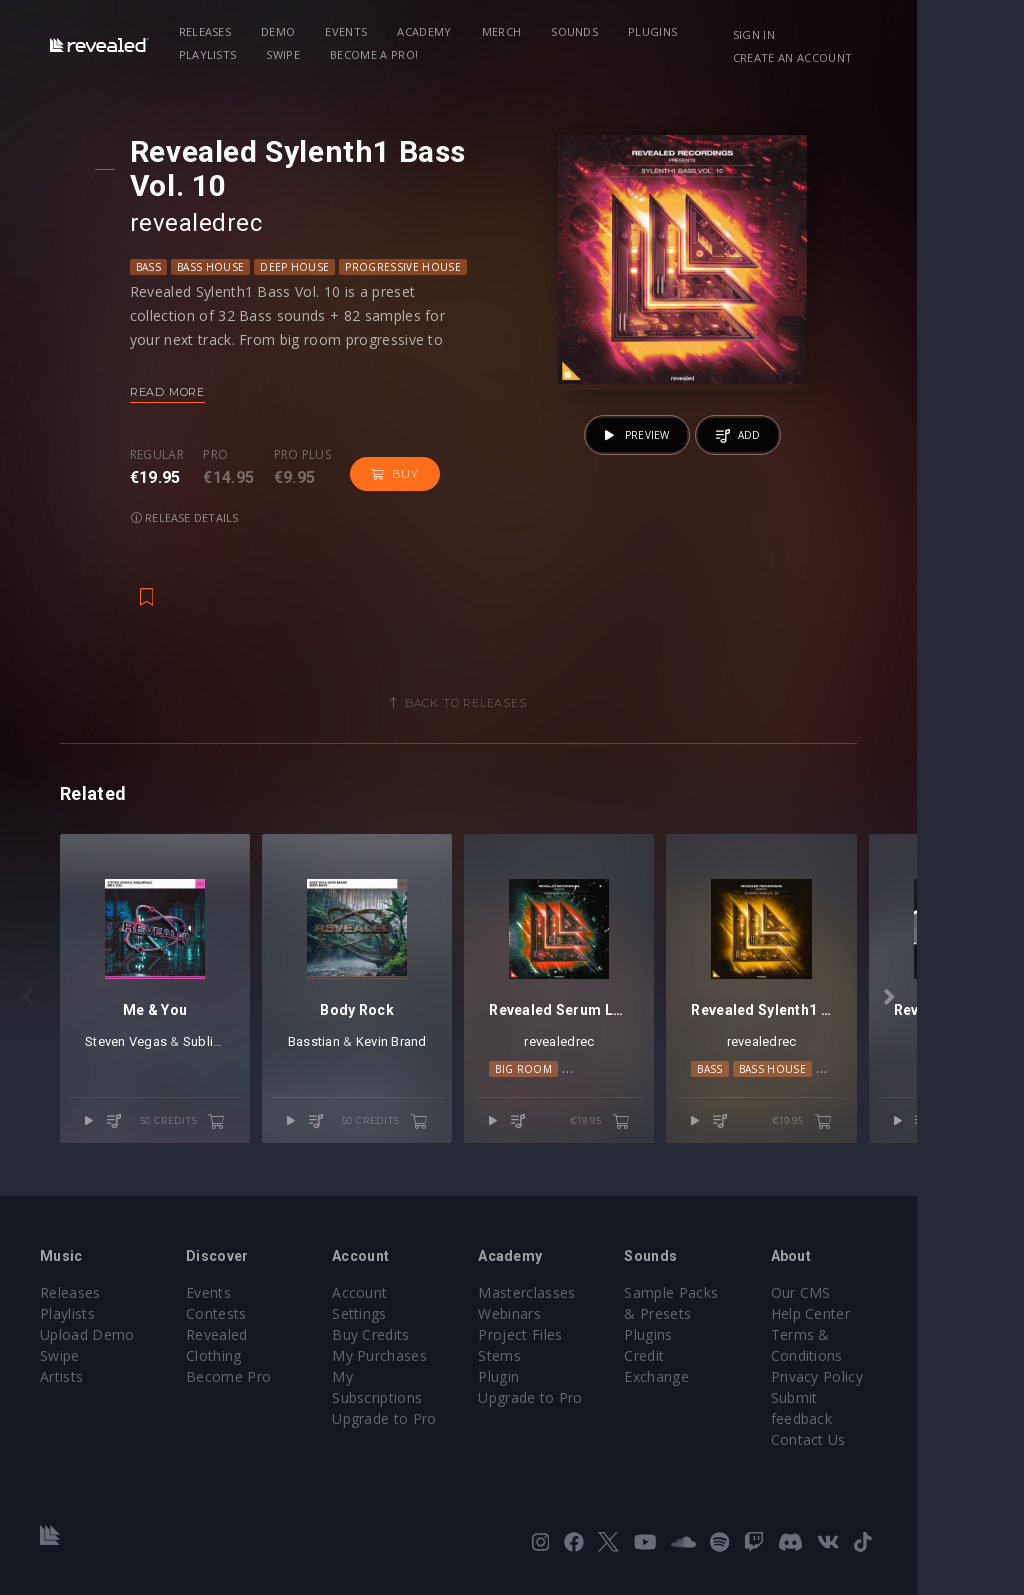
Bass (157, 267)
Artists (61, 1385)
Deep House (303, 267)
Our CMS (890, 1301)
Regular (166, 455)
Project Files (574, 1343)
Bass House (219, 267)
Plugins (665, 31)
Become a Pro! (299, 54)
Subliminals (218, 1068)
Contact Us (897, 1427)
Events (360, 31)
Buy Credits (407, 1322)
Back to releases (519, 703)
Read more (176, 392)
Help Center (900, 1322)
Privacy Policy (906, 1385)
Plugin (552, 1385)
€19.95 (680, 1149)
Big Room (577, 1096)
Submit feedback (916, 1406)
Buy (403, 474)
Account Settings (425, 1301)
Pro (224, 455)
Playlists (749, 31)
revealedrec (205, 223)
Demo (291, 31)
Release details (194, 517)
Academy (437, 31)
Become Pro (246, 1364)
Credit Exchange (750, 1364)
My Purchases (415, 1343)
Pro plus (311, 455)
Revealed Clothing (264, 1343)
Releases (218, 31)
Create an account (879, 57)
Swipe (209, 54)
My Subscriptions (425, 1364)
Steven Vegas (126, 1068)
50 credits (209, 1149)
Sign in (841, 34)
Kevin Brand (431, 1068)
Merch (515, 31)
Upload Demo (87, 1343)
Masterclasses (580, 1301)
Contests (234, 1322)
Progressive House (411, 267)
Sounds (587, 31)
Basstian (354, 1068)
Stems (553, 1364)
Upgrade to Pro (420, 1385)
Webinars (563, 1322)
